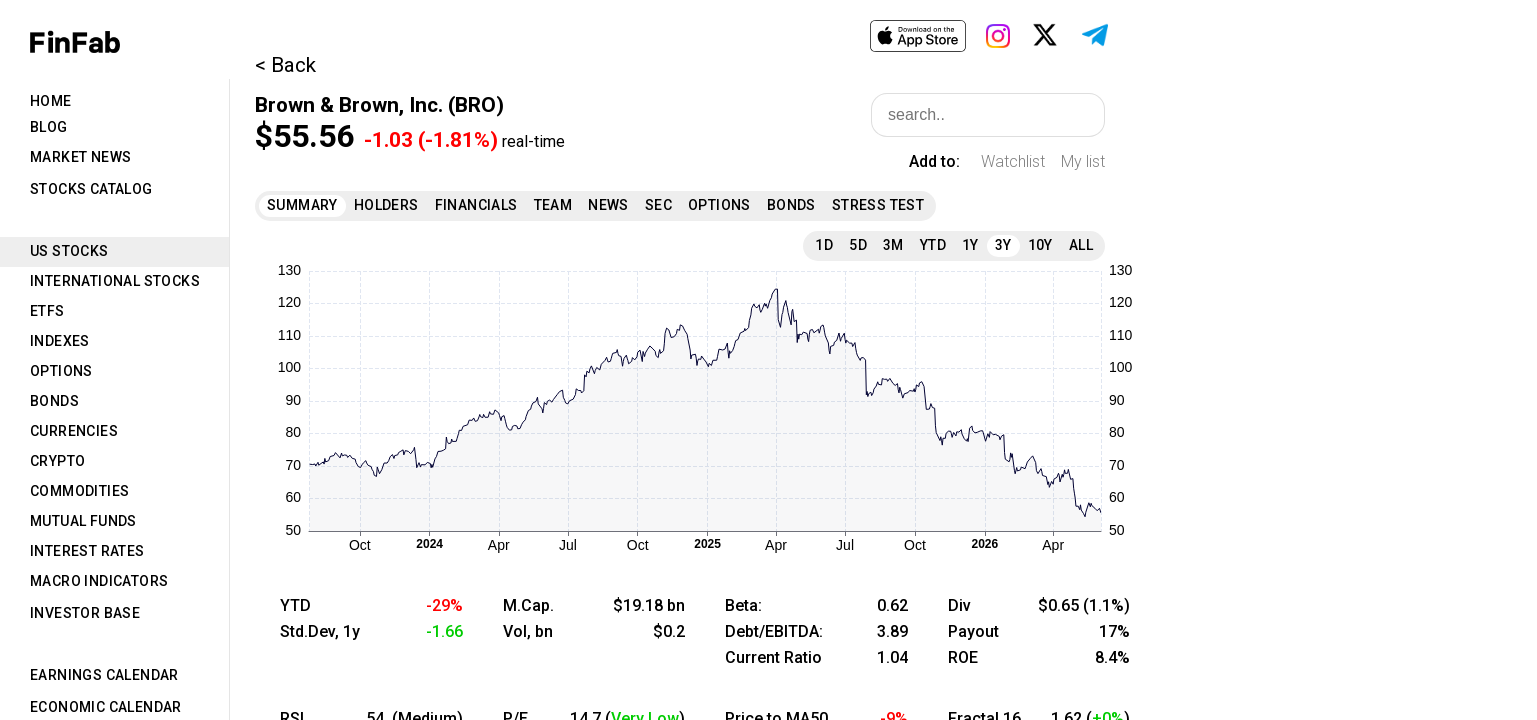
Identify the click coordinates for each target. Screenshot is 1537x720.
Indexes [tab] (60, 341)
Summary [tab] (302, 205)
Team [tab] (553, 205)
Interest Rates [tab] (87, 551)
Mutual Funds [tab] (83, 521)
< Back (285, 65)
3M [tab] (893, 245)
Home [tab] (51, 101)
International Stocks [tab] (115, 281)
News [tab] (608, 205)
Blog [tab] (49, 127)
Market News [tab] (80, 157)
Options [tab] (61, 371)
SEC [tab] (658, 205)
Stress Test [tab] (878, 205)
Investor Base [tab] (85, 613)
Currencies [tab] (74, 431)
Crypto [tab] (57, 461)
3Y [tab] (1003, 245)
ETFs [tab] (47, 311)
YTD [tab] (933, 245)
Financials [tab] (476, 205)
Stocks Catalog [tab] (91, 189)
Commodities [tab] (79, 491)
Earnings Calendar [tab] (104, 675)
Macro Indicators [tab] (99, 581)
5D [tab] (858, 245)
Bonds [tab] (54, 401)
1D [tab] (824, 245)
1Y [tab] (970, 245)
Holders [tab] (386, 205)
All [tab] (1081, 245)
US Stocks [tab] (69, 251)
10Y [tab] (1040, 245)
